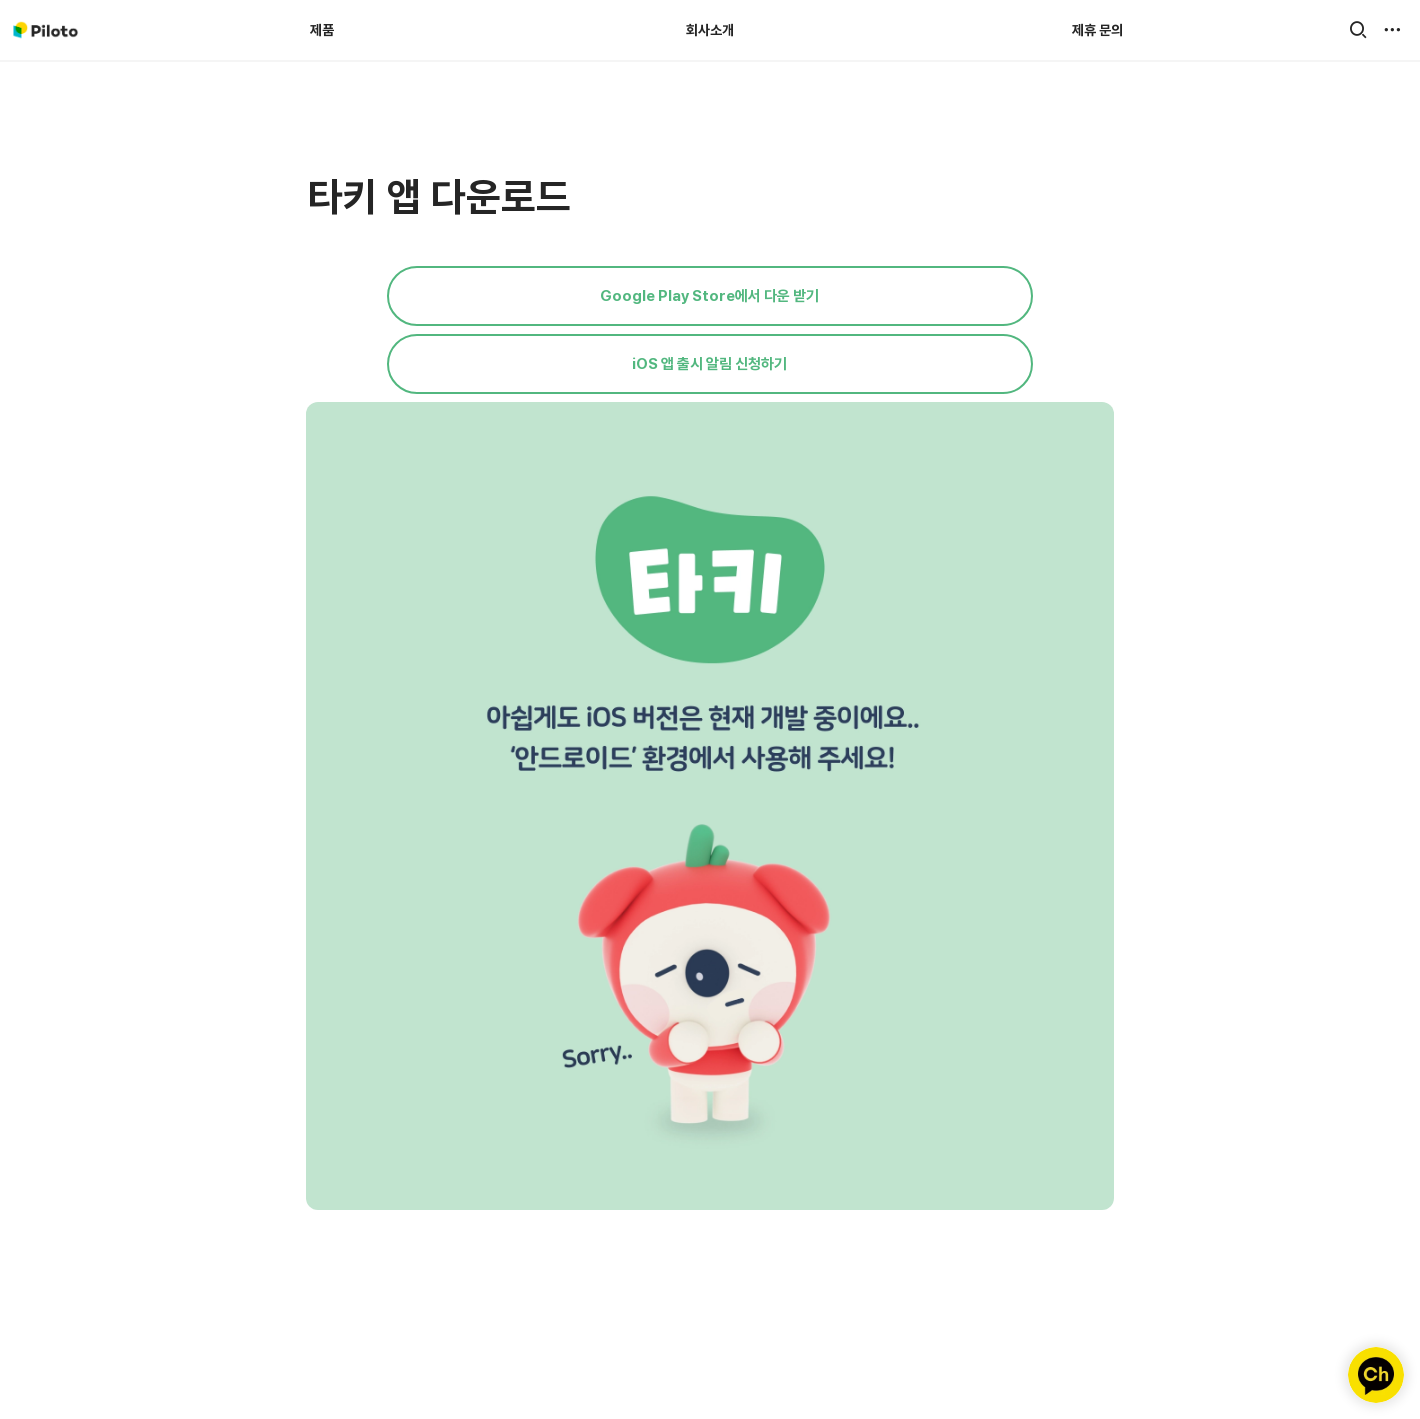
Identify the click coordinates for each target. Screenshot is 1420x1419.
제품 (322, 30)
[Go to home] (45, 30)
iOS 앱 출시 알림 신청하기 (709, 364)
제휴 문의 (1097, 30)
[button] (1358, 30)
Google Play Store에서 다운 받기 (709, 296)
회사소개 (710, 30)
